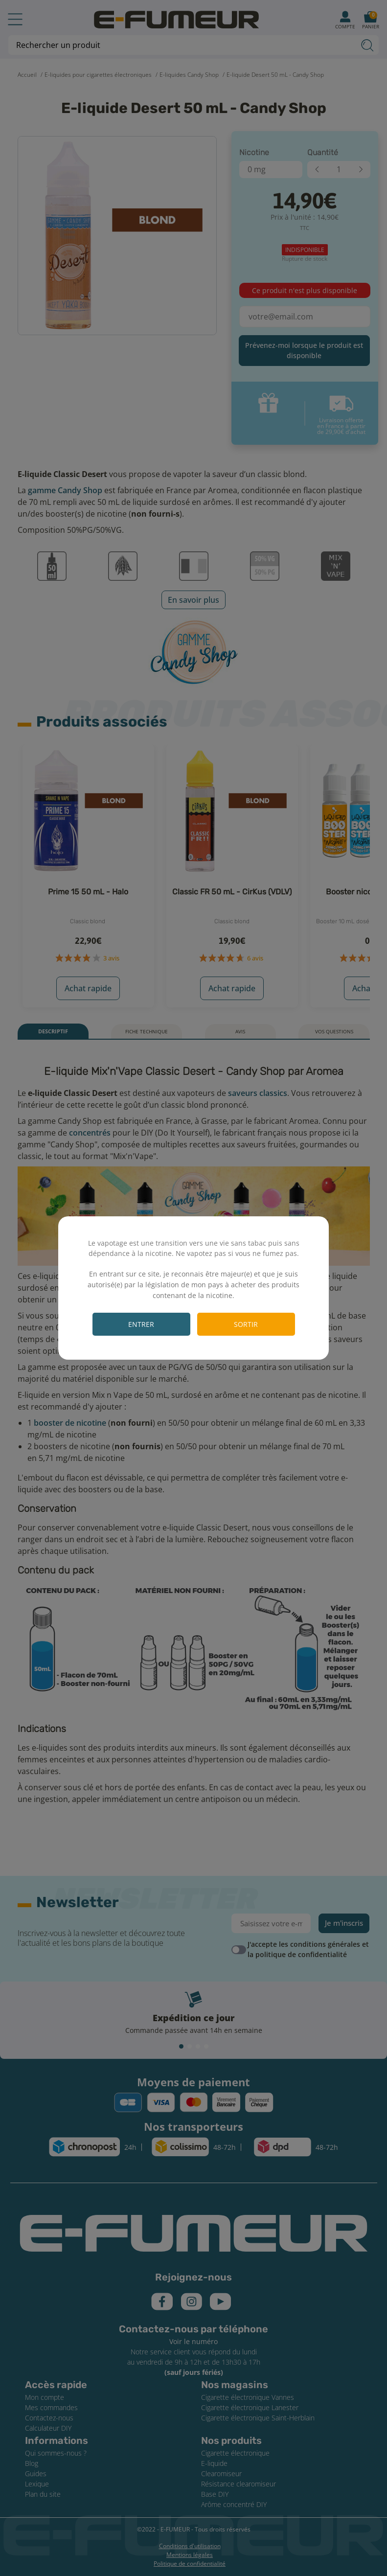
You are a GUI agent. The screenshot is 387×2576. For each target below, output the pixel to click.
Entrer (141, 1324)
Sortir (246, 1324)
